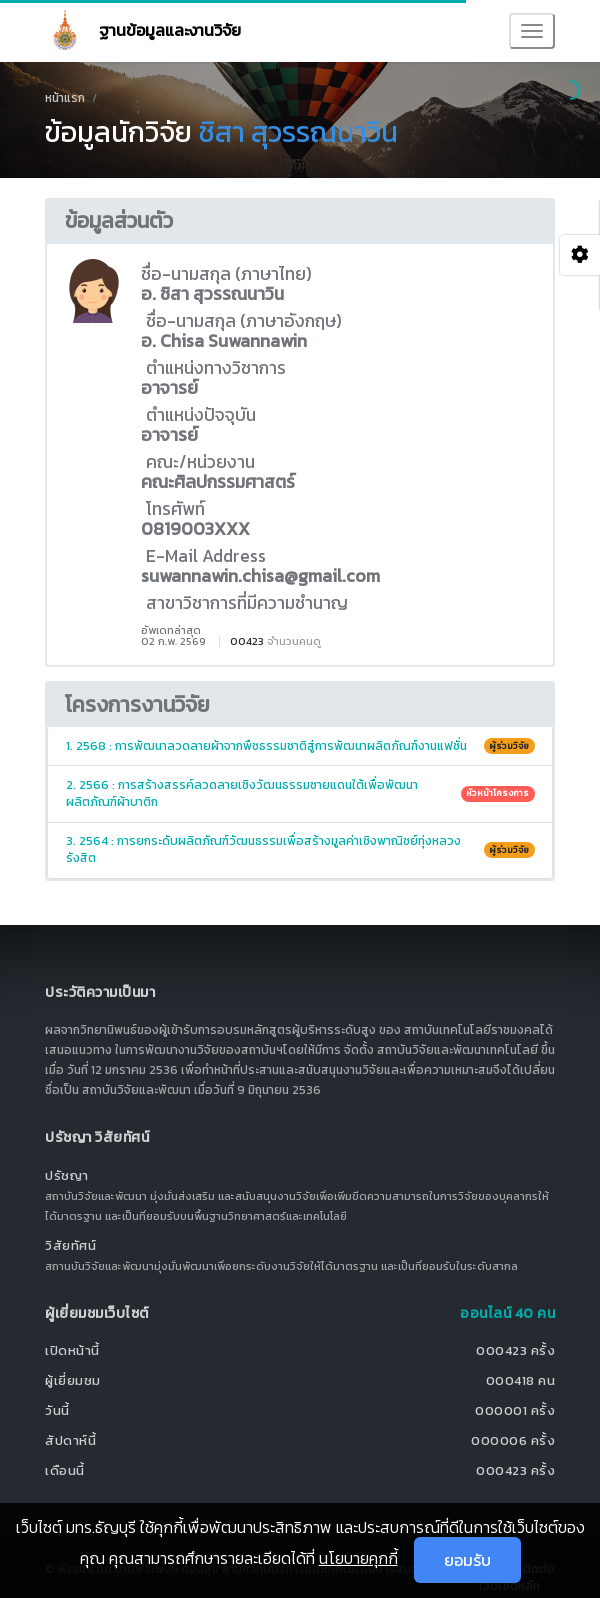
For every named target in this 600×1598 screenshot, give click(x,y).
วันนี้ (57, 1410)
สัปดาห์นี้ (70, 1440)
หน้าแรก (65, 98)
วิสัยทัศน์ (70, 1245)
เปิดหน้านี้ (72, 1350)
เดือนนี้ (65, 1470)
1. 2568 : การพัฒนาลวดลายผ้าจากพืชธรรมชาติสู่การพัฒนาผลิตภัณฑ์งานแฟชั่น (300, 746)
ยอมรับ (467, 1560)
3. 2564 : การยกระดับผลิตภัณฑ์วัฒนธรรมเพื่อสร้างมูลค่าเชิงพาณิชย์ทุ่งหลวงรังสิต (300, 849)
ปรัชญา (67, 1175)
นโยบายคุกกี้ (358, 1558)
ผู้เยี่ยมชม (73, 1380)
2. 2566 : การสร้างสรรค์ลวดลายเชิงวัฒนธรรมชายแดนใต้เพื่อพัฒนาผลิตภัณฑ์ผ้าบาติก (300, 793)
